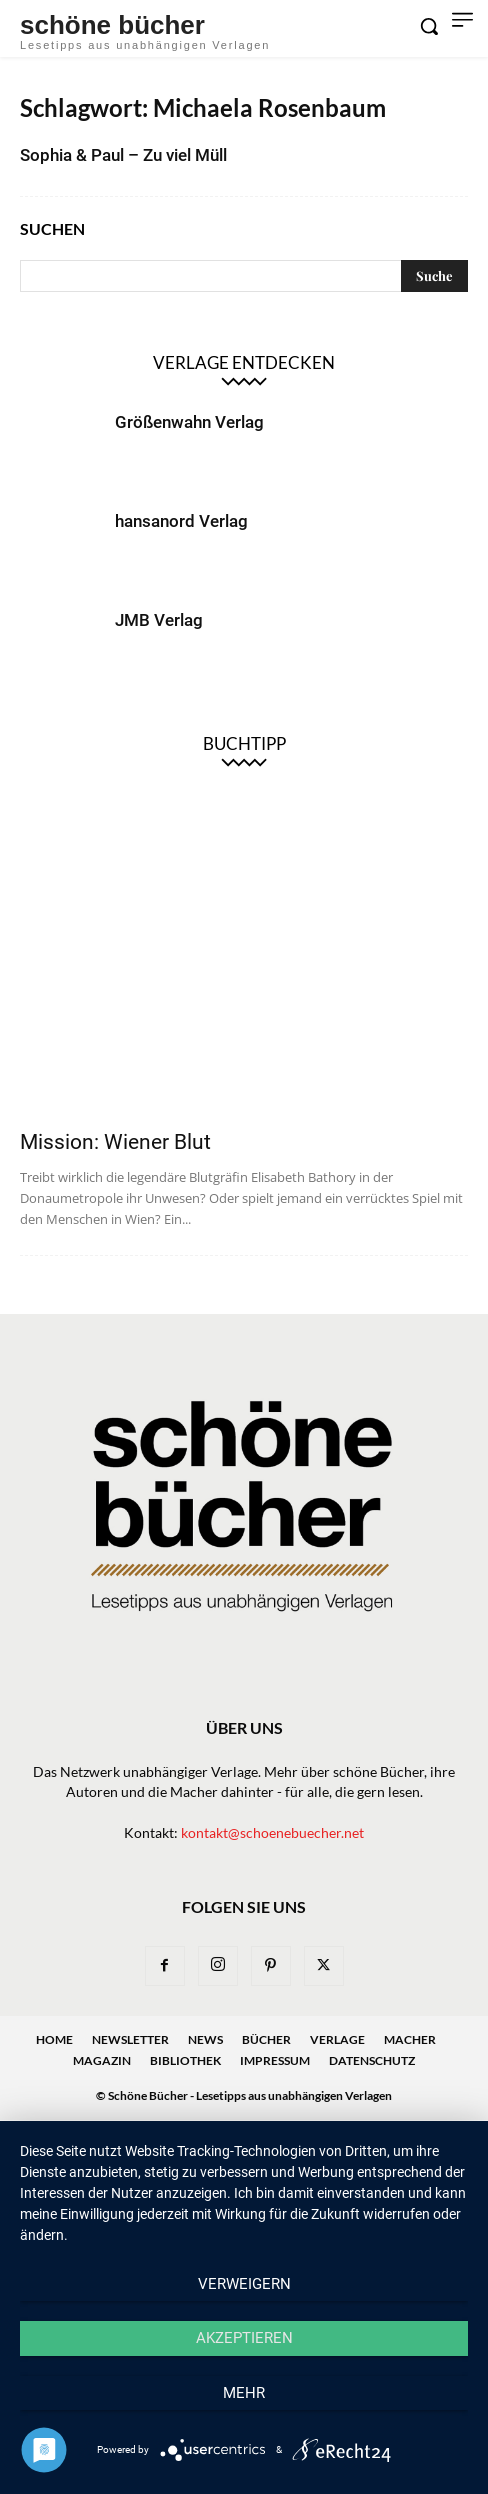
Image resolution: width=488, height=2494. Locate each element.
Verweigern (244, 2284)
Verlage (337, 2039)
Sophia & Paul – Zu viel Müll (123, 155)
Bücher (266, 2039)
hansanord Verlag (181, 521)
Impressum (275, 2060)
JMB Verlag (159, 620)
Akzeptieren (244, 2338)
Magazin (102, 2060)
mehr (244, 2393)
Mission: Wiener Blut (115, 1142)
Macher (410, 2039)
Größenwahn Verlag (189, 422)
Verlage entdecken (244, 362)
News (205, 2039)
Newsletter (130, 2039)
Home (54, 2039)
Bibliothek (185, 2060)
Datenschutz (372, 2060)
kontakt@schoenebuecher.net (272, 1832)
